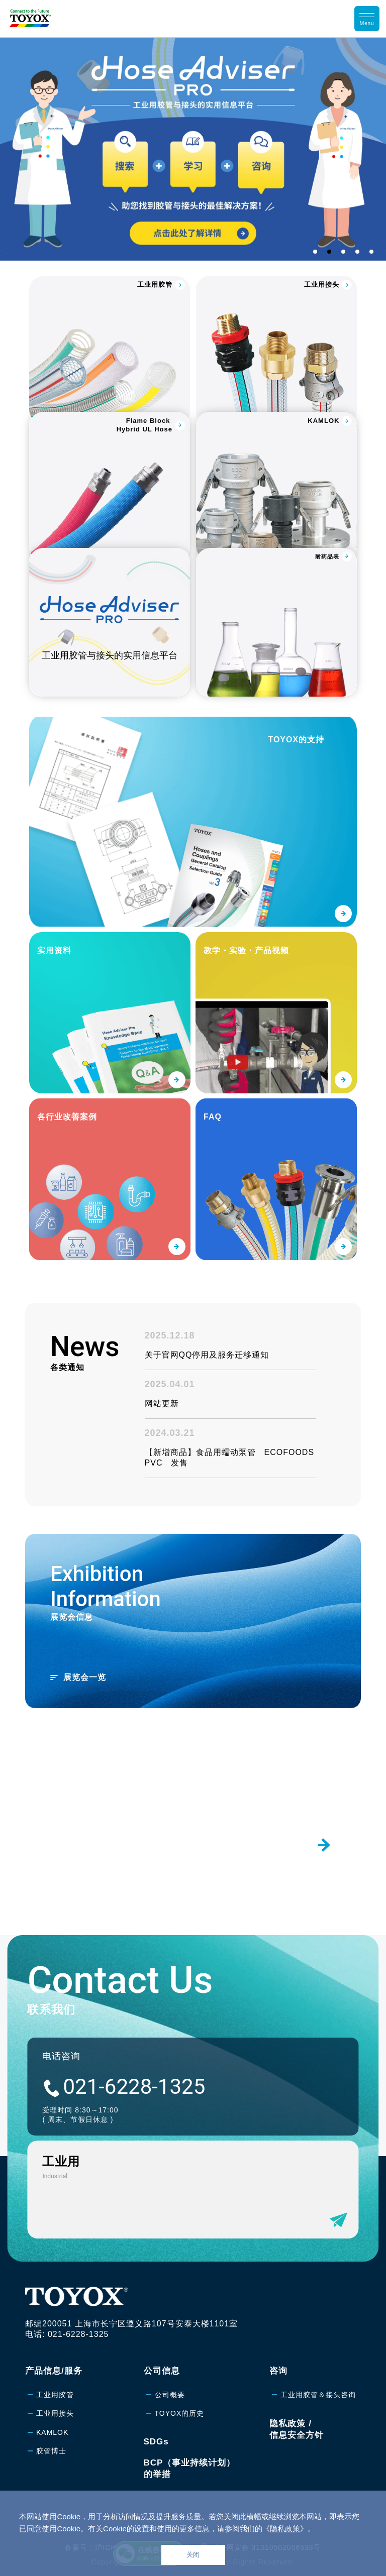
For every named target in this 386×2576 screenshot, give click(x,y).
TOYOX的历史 (180, 2413)
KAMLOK (52, 2432)
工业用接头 (55, 2413)
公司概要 (170, 2395)
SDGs (156, 2441)
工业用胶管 (55, 2395)
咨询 (278, 2371)
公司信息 (162, 2371)
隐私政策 (285, 2528)
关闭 (193, 2554)
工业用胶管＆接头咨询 (318, 2395)
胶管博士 (51, 2451)
